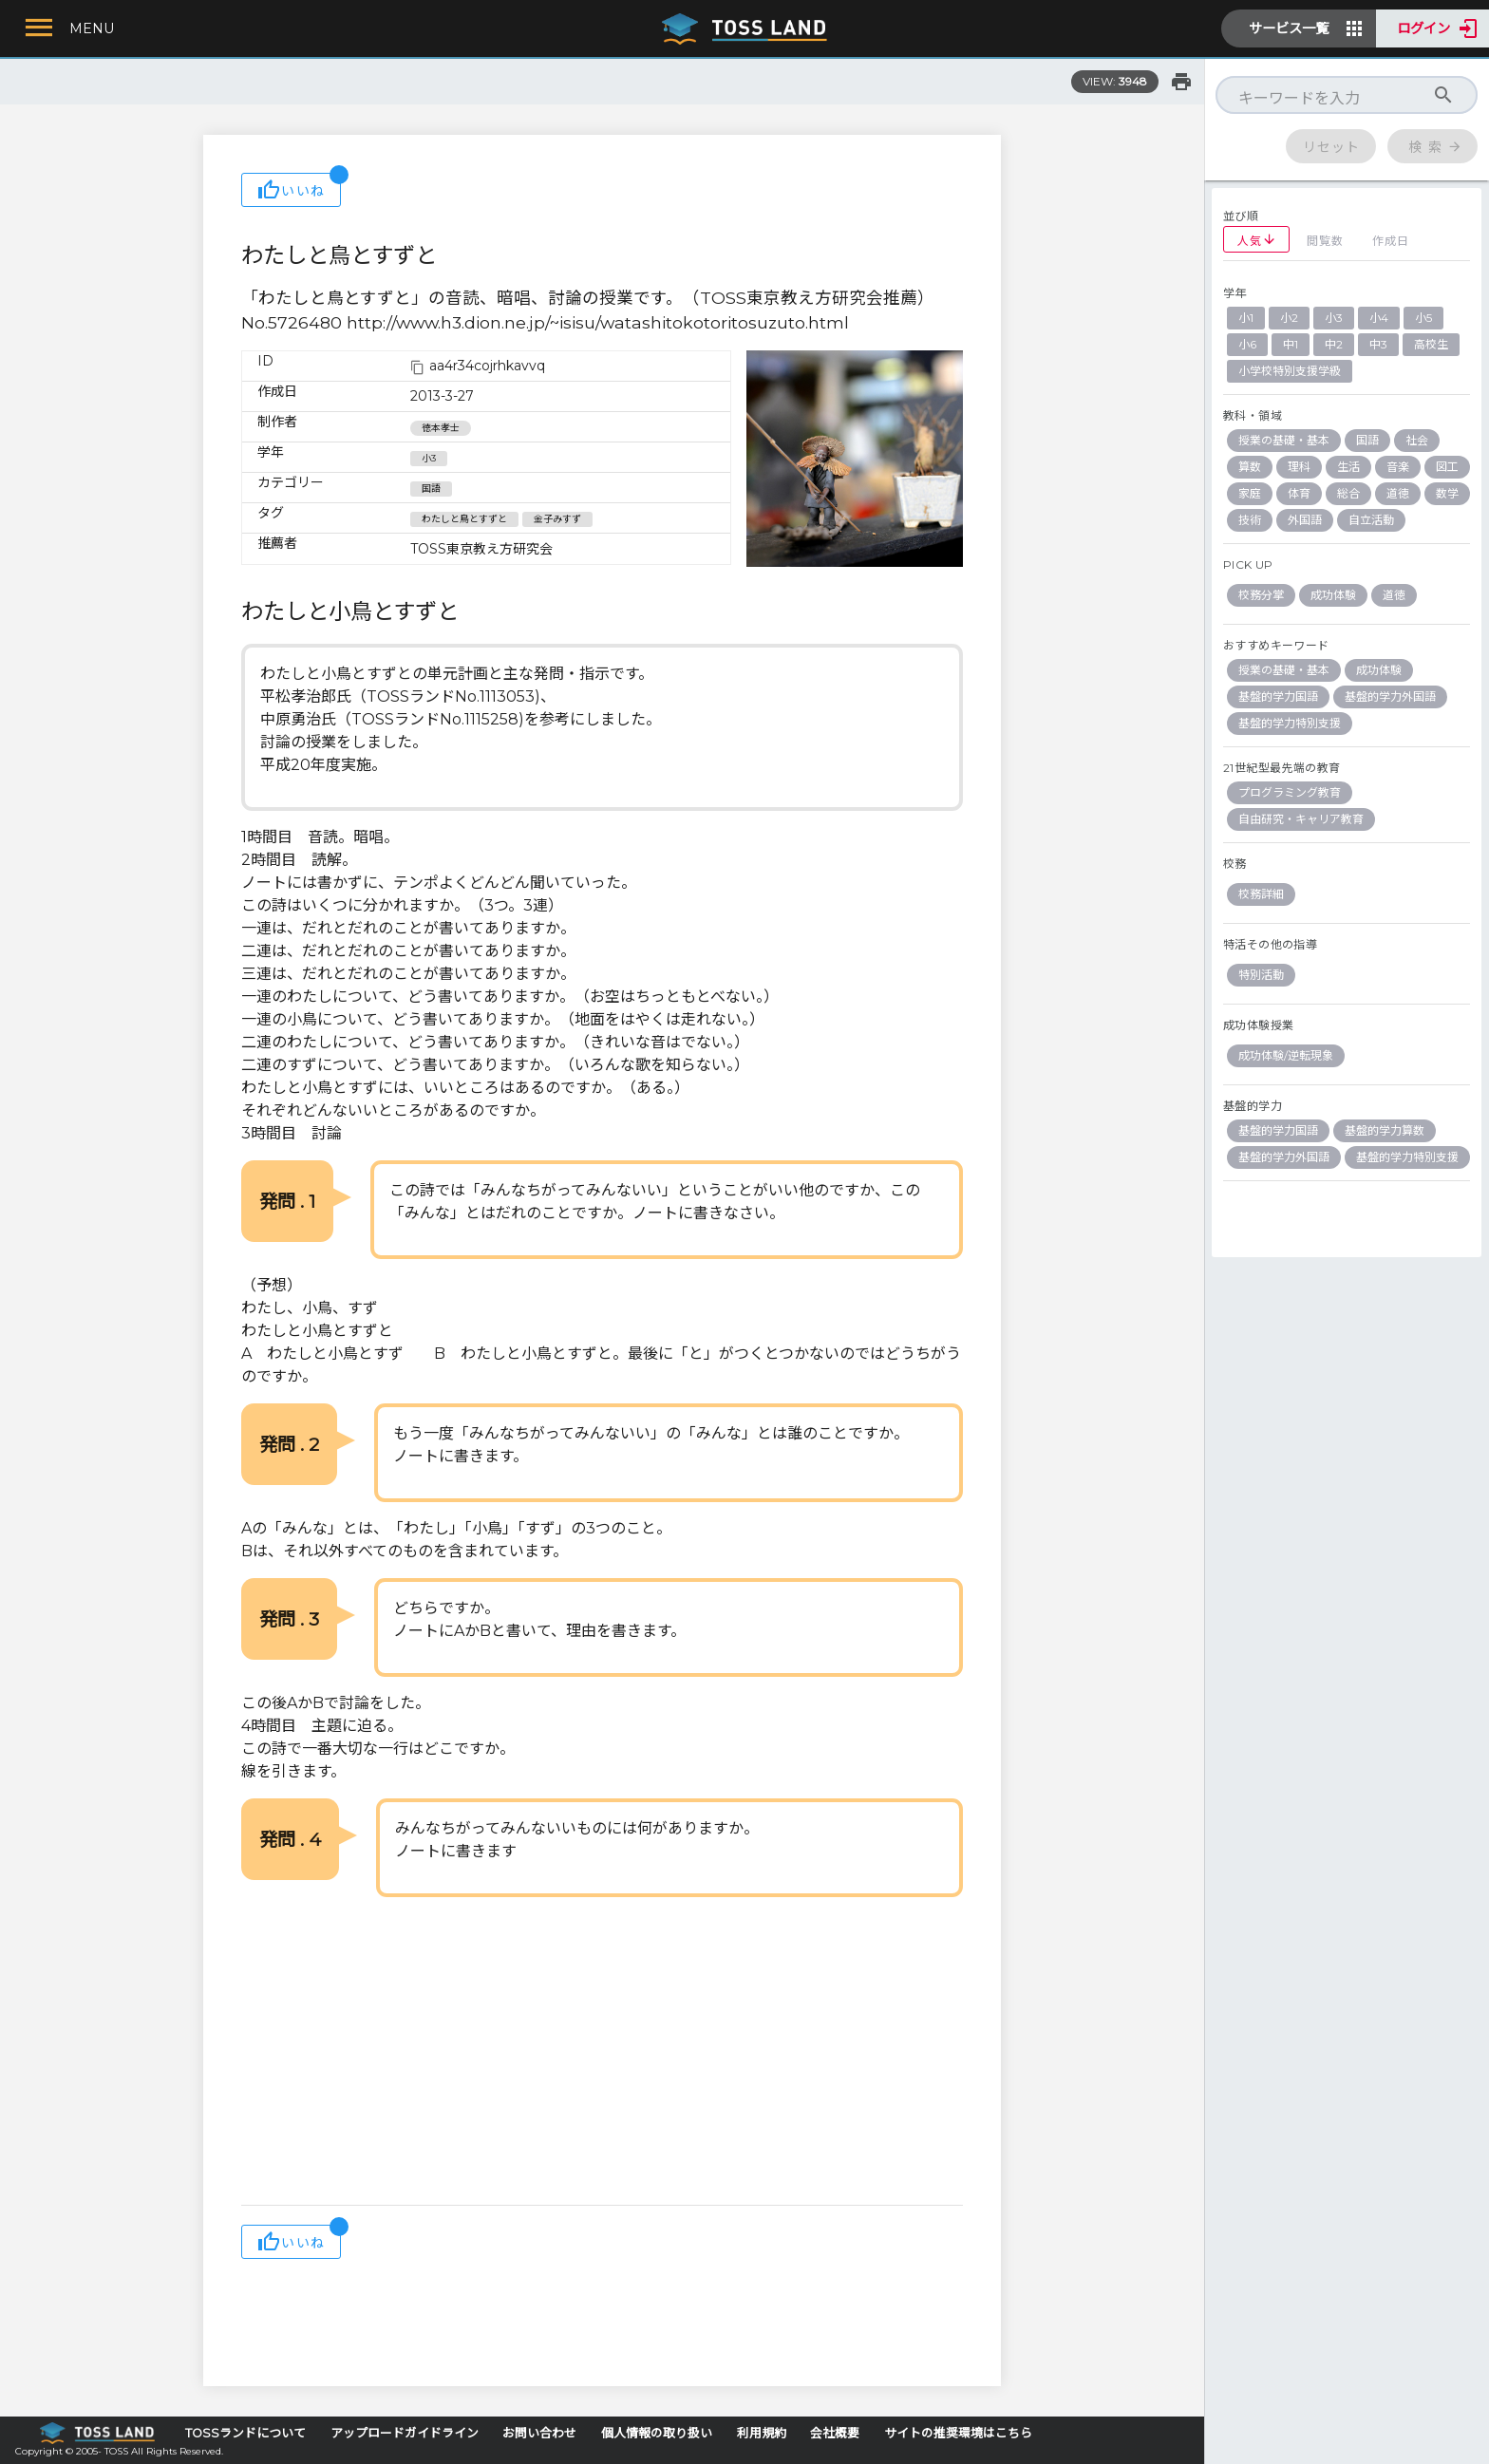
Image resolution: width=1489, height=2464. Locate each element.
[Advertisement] (602, 2053)
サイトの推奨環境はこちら (958, 2433)
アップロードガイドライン (404, 2433)
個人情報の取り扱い (656, 2433)
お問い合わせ (539, 2433)
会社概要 (834, 2433)
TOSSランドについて (245, 2433)
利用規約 (761, 2433)
